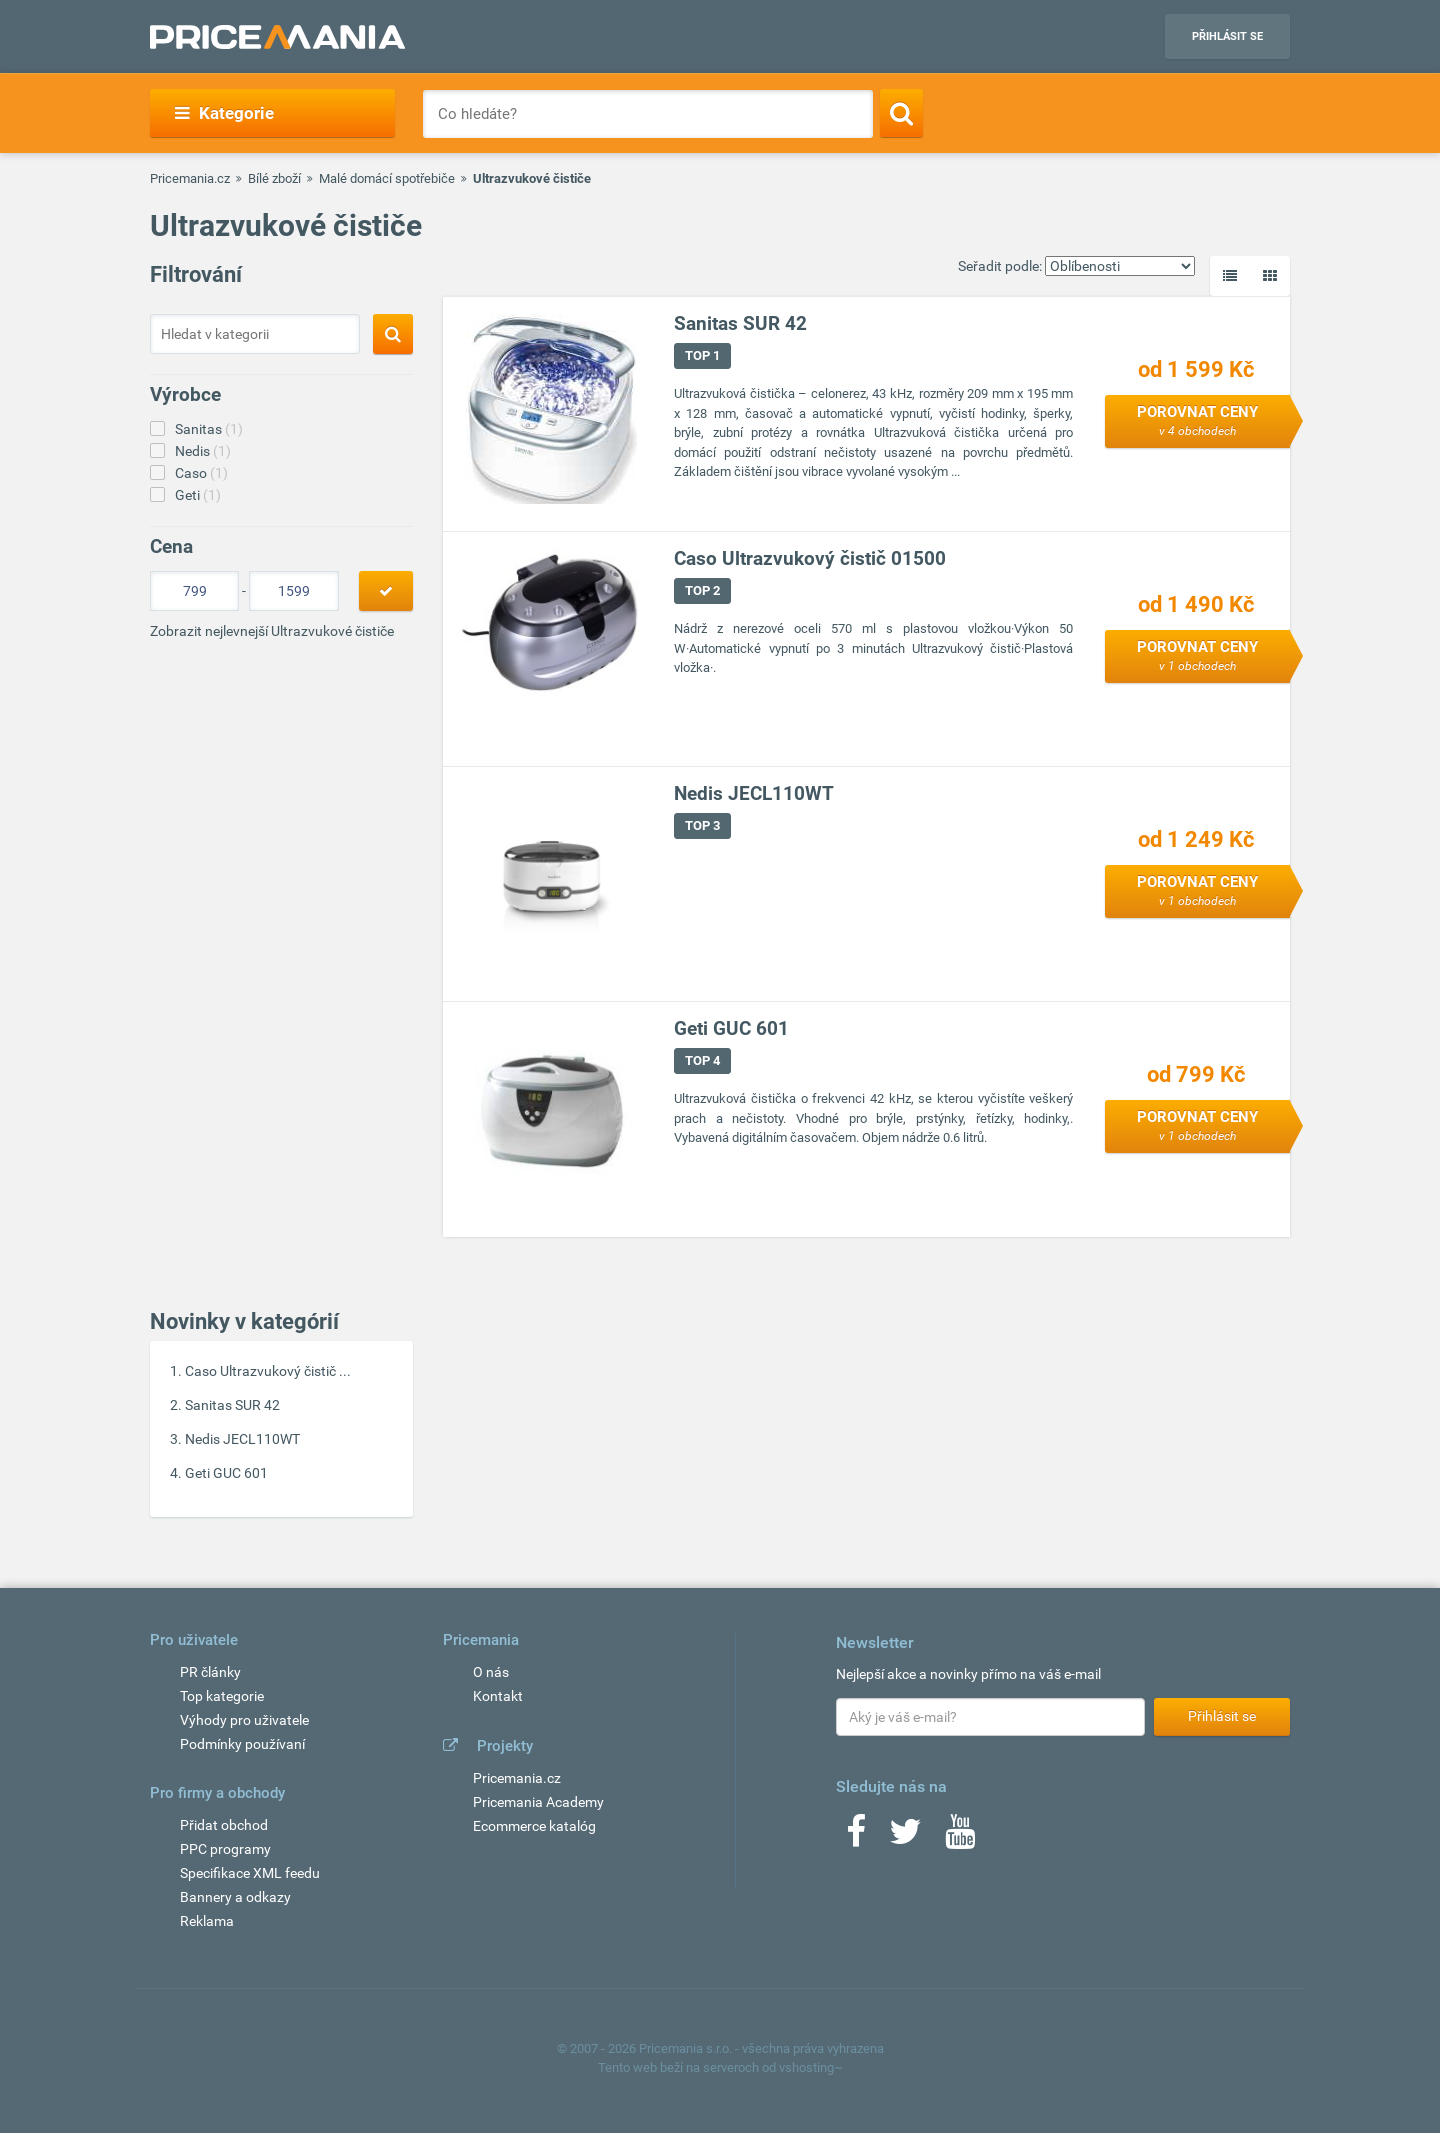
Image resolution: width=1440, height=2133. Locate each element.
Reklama (207, 1921)
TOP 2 (702, 590)
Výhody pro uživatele (244, 1720)
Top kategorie (222, 1696)
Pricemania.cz (190, 178)
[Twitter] (905, 1838)
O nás (491, 1672)
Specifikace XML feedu (250, 1873)
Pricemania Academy (538, 1802)
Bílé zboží (274, 178)
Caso (201, 473)
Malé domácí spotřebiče (387, 178)
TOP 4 (702, 1060)
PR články (210, 1672)
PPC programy (225, 1849)
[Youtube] (960, 1838)
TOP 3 (702, 825)
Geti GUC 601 (226, 1473)
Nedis (203, 451)
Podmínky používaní (242, 1744)
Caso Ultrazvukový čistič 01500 (810, 558)
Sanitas (209, 429)
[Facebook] (856, 1838)
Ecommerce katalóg (534, 1826)
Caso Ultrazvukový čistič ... (268, 1371)
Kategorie (224, 113)
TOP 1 (702, 355)
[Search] (901, 113)
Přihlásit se (1227, 36)
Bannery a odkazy (235, 1897)
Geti (198, 495)
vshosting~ (811, 2067)
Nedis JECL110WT (242, 1439)
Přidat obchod (224, 1825)
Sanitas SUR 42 (232, 1405)
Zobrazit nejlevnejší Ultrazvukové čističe (272, 631)
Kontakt (498, 1696)
